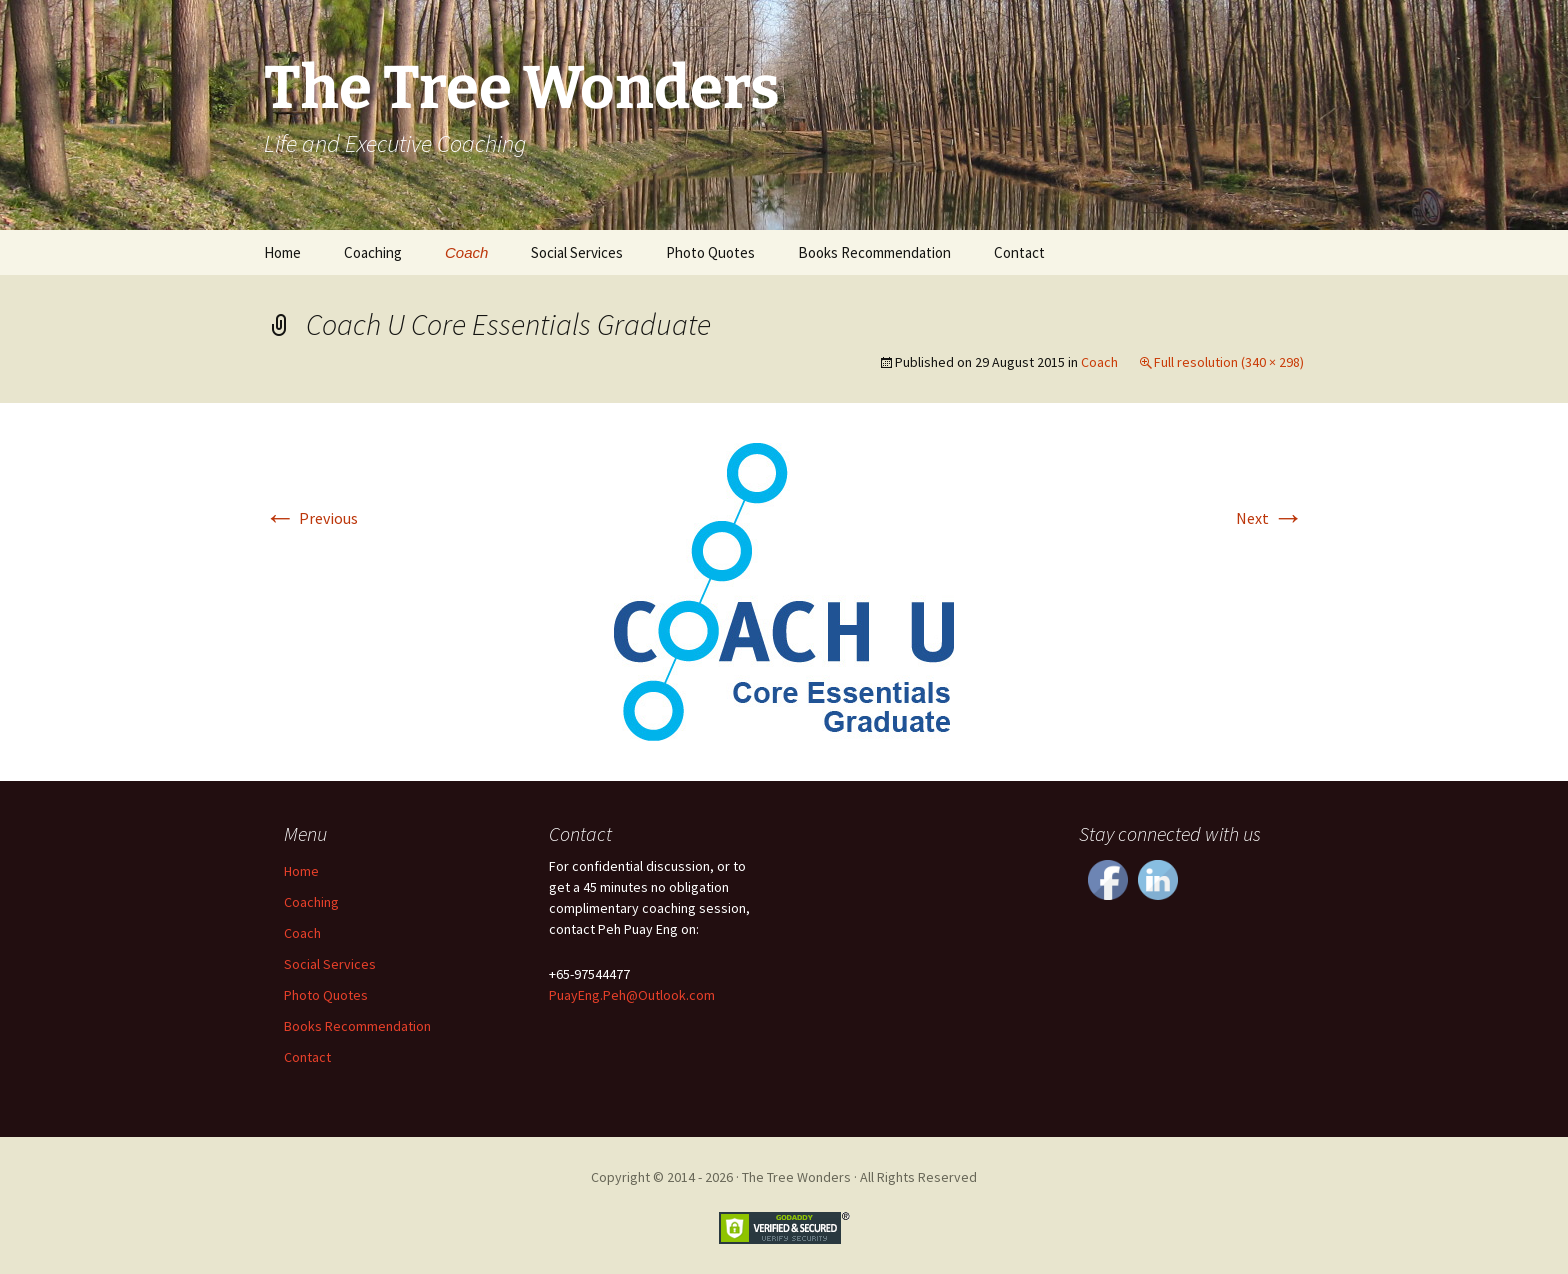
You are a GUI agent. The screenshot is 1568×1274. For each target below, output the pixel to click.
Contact (1019, 252)
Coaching (373, 252)
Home (282, 252)
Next (1270, 518)
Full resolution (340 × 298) (1229, 362)
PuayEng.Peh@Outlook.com (632, 995)
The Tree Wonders (796, 1177)
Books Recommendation (874, 252)
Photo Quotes (710, 252)
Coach (466, 252)
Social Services (577, 252)
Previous (311, 518)
